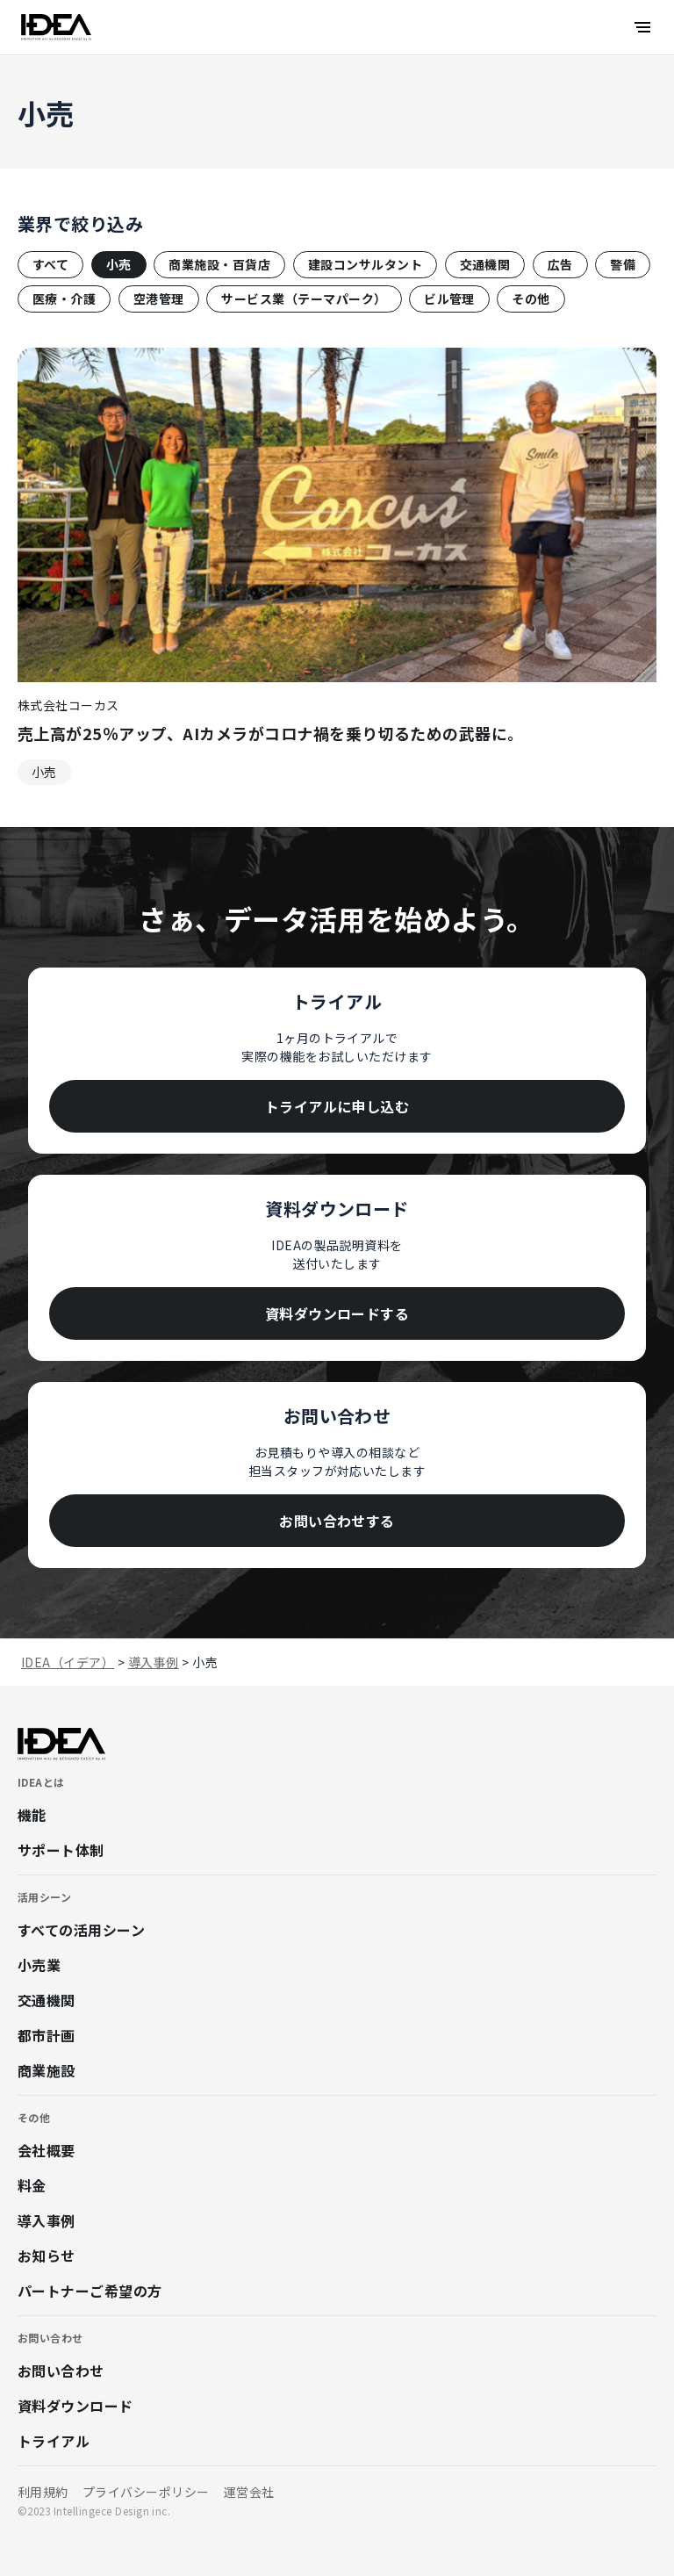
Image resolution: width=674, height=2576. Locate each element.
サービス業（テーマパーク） (303, 298)
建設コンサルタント (365, 264)
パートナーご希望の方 (90, 2290)
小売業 (39, 1964)
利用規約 (43, 2491)
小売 (119, 264)
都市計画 (46, 2035)
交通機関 (485, 264)
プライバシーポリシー (146, 2491)
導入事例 (46, 2220)
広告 (560, 264)
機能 (32, 1814)
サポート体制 (61, 1849)
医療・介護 (64, 298)
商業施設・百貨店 (219, 264)
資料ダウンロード (75, 2405)
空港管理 (158, 298)
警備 (622, 264)
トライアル (54, 2440)
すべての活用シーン (81, 1929)
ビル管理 (449, 298)
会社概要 (46, 2150)
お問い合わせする (337, 1520)
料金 (32, 2185)
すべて (50, 264)
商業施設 (46, 2070)
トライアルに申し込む (337, 1106)
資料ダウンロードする (337, 1313)
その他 (530, 298)
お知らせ (46, 2255)
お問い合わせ (61, 2370)
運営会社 (249, 2491)
